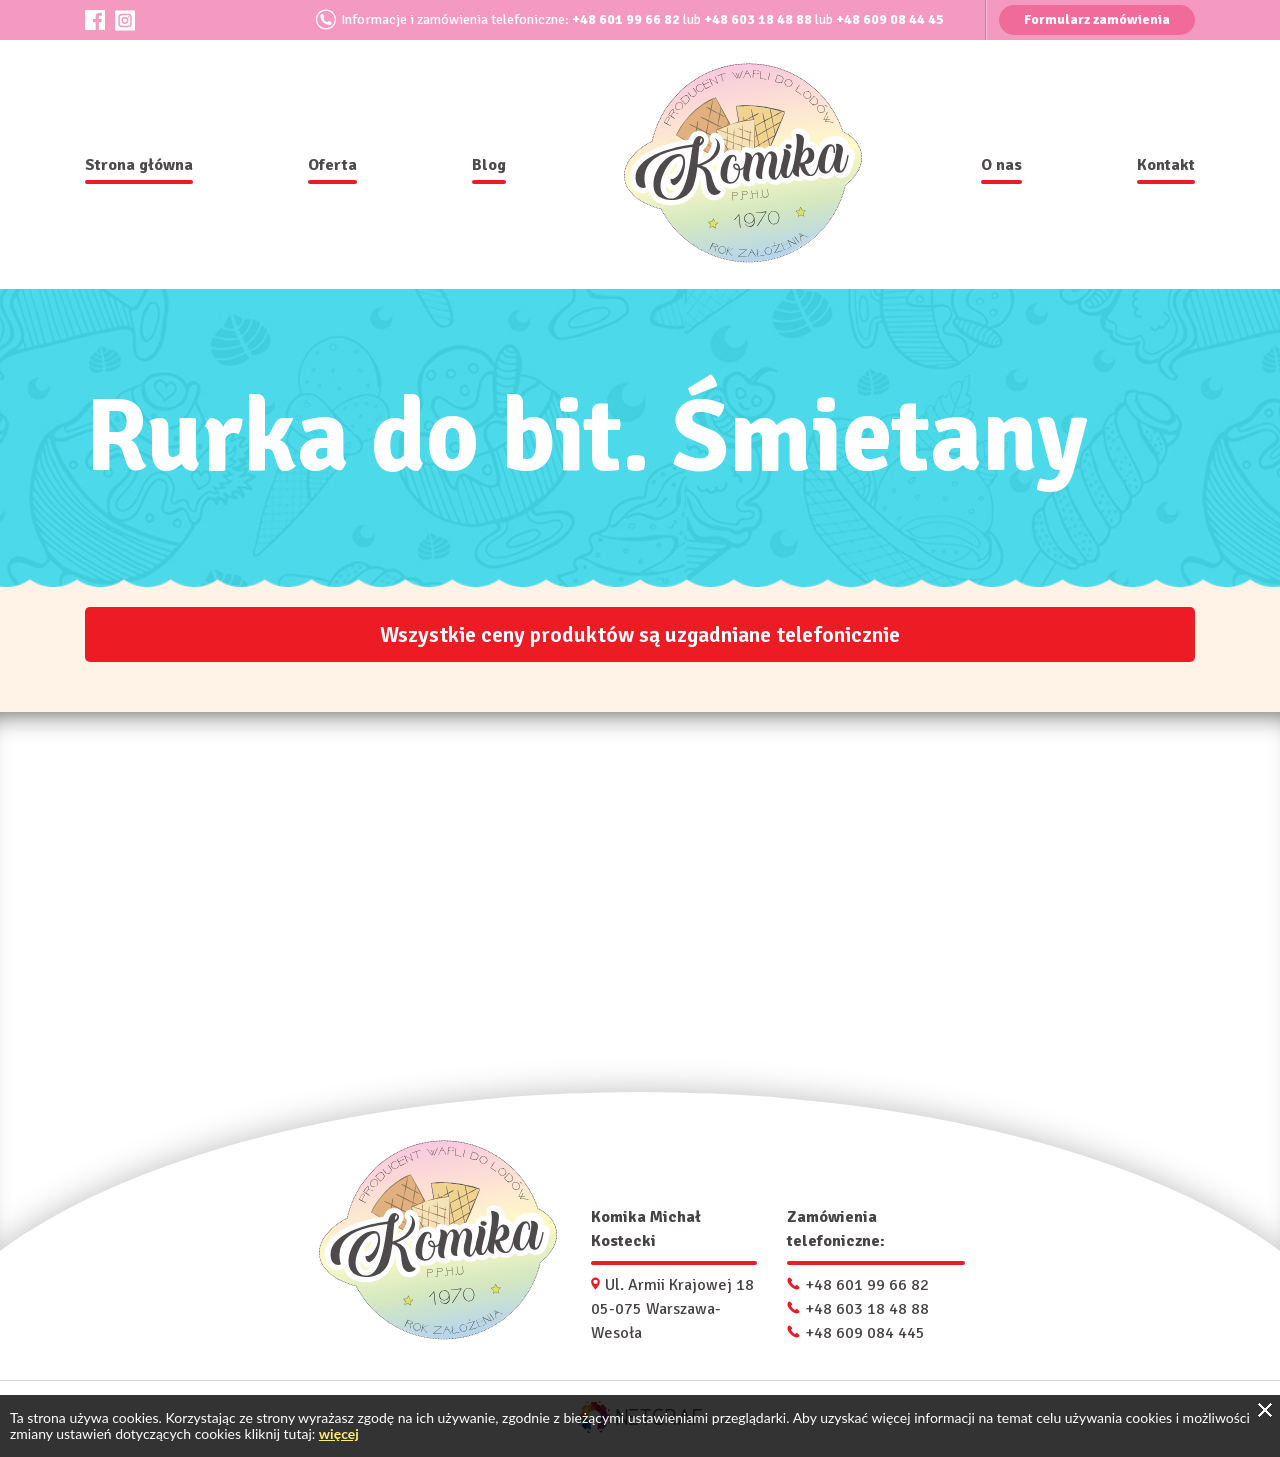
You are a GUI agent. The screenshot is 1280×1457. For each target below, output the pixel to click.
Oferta (332, 165)
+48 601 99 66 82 (626, 19)
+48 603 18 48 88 (758, 19)
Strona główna (139, 165)
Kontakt (1166, 165)
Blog (489, 165)
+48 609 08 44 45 (890, 19)
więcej (339, 1433)
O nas (1001, 165)
